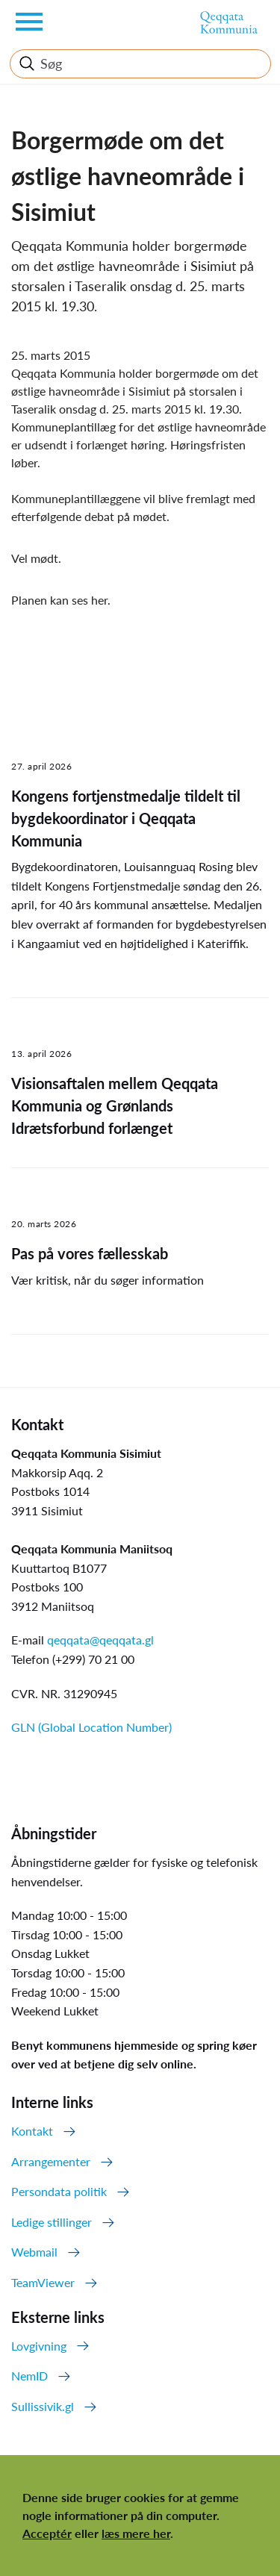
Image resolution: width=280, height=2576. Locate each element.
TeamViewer (43, 2282)
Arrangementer (50, 2161)
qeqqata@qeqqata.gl (100, 1639)
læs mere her (136, 2533)
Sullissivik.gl (42, 2406)
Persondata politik (59, 2191)
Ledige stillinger (51, 2222)
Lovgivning (38, 2346)
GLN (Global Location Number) (91, 1727)
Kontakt (32, 2131)
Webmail (34, 2252)
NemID (29, 2375)
